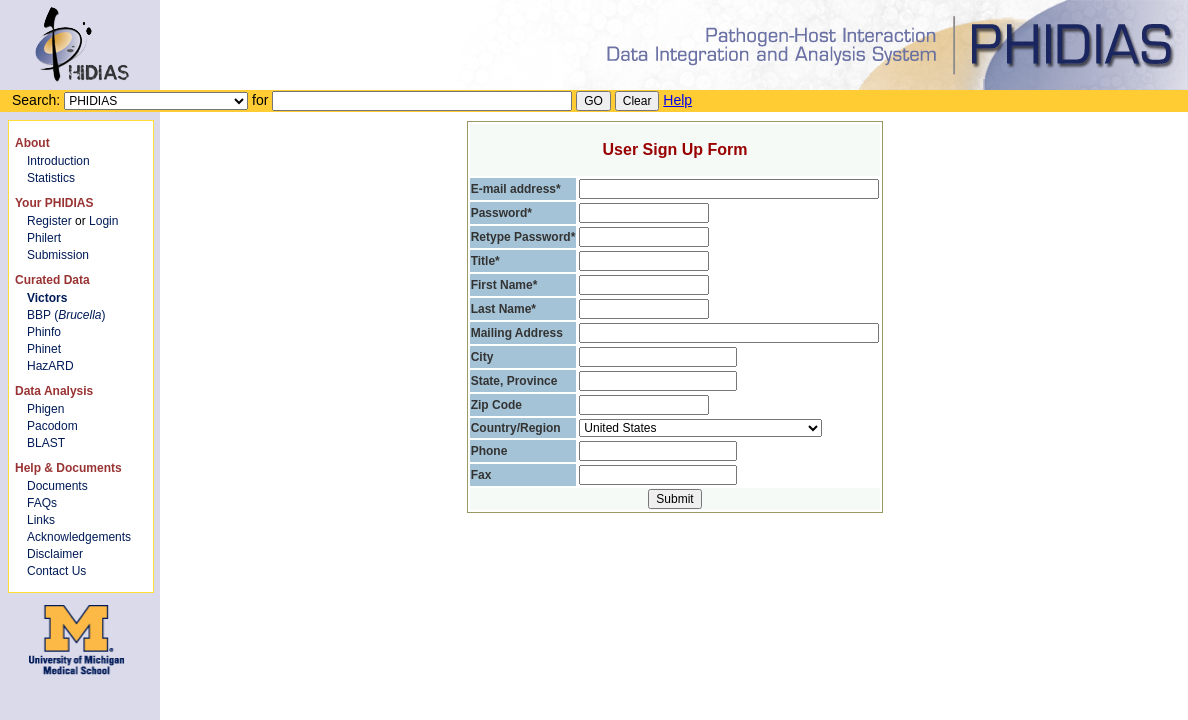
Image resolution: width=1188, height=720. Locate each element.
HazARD (50, 366)
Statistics (51, 178)
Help (677, 100)
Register (49, 221)
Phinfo (44, 332)
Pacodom (52, 426)
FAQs (42, 503)
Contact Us (56, 571)
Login (103, 221)
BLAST (46, 443)
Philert (44, 238)
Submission (58, 255)
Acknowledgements (79, 537)
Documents (57, 486)
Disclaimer (55, 554)
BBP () (66, 315)
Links (41, 520)
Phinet (44, 349)
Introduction (58, 161)
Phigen (45, 409)
